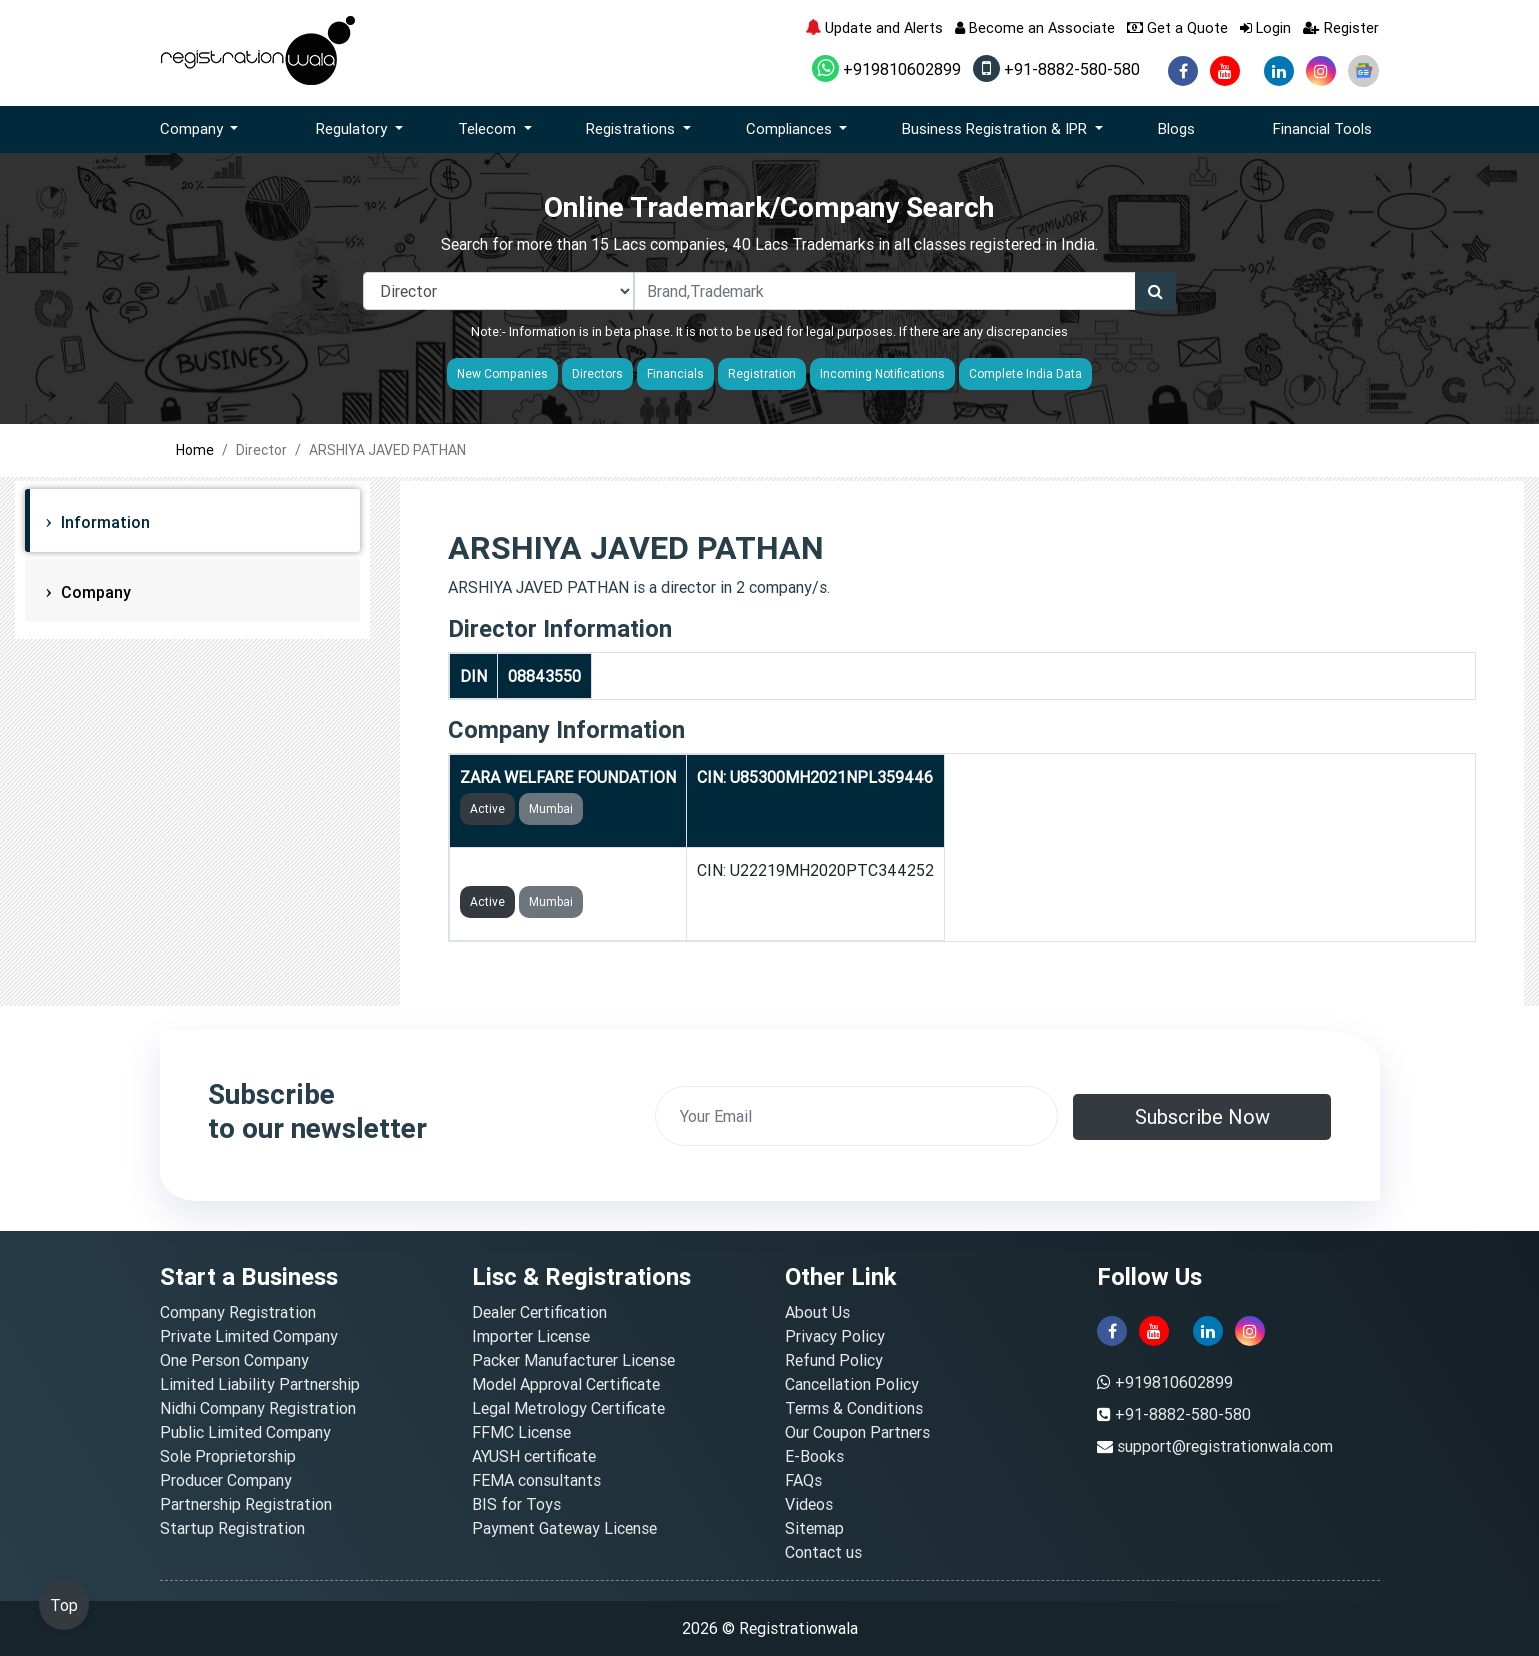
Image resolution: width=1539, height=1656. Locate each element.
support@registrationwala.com (1225, 1446)
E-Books (814, 1456)
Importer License (531, 1336)
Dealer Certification (539, 1312)
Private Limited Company (249, 1336)
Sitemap (814, 1528)
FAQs (803, 1480)
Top (64, 1605)
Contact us (823, 1552)
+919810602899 (886, 69)
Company (94, 592)
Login (1265, 27)
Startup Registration (232, 1528)
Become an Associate (1035, 27)
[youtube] (1225, 71)
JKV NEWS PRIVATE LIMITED (566, 870)
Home (195, 450)
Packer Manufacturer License (573, 1360)
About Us (817, 1312)
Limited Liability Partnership (260, 1384)
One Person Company (234, 1360)
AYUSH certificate (534, 1456)
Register (1341, 27)
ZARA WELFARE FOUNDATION (568, 777)
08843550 (544, 676)
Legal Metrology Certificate (568, 1408)
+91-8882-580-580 (1056, 69)
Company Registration (238, 1312)
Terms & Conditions (854, 1408)
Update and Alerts (874, 27)
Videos (809, 1504)
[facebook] (1183, 71)
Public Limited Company (245, 1432)
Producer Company (226, 1480)
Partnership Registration (246, 1504)
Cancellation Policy (852, 1384)
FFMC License (521, 1432)
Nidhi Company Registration (258, 1408)
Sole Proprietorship (228, 1456)
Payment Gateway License (564, 1528)
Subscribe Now (1202, 1116)
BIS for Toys (516, 1504)
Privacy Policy (835, 1336)
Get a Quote (1177, 27)
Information (103, 522)
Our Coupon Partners (857, 1432)
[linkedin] (1279, 71)
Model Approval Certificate (566, 1384)
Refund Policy (834, 1360)
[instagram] (1321, 71)
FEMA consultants (536, 1480)
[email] (857, 1116)
